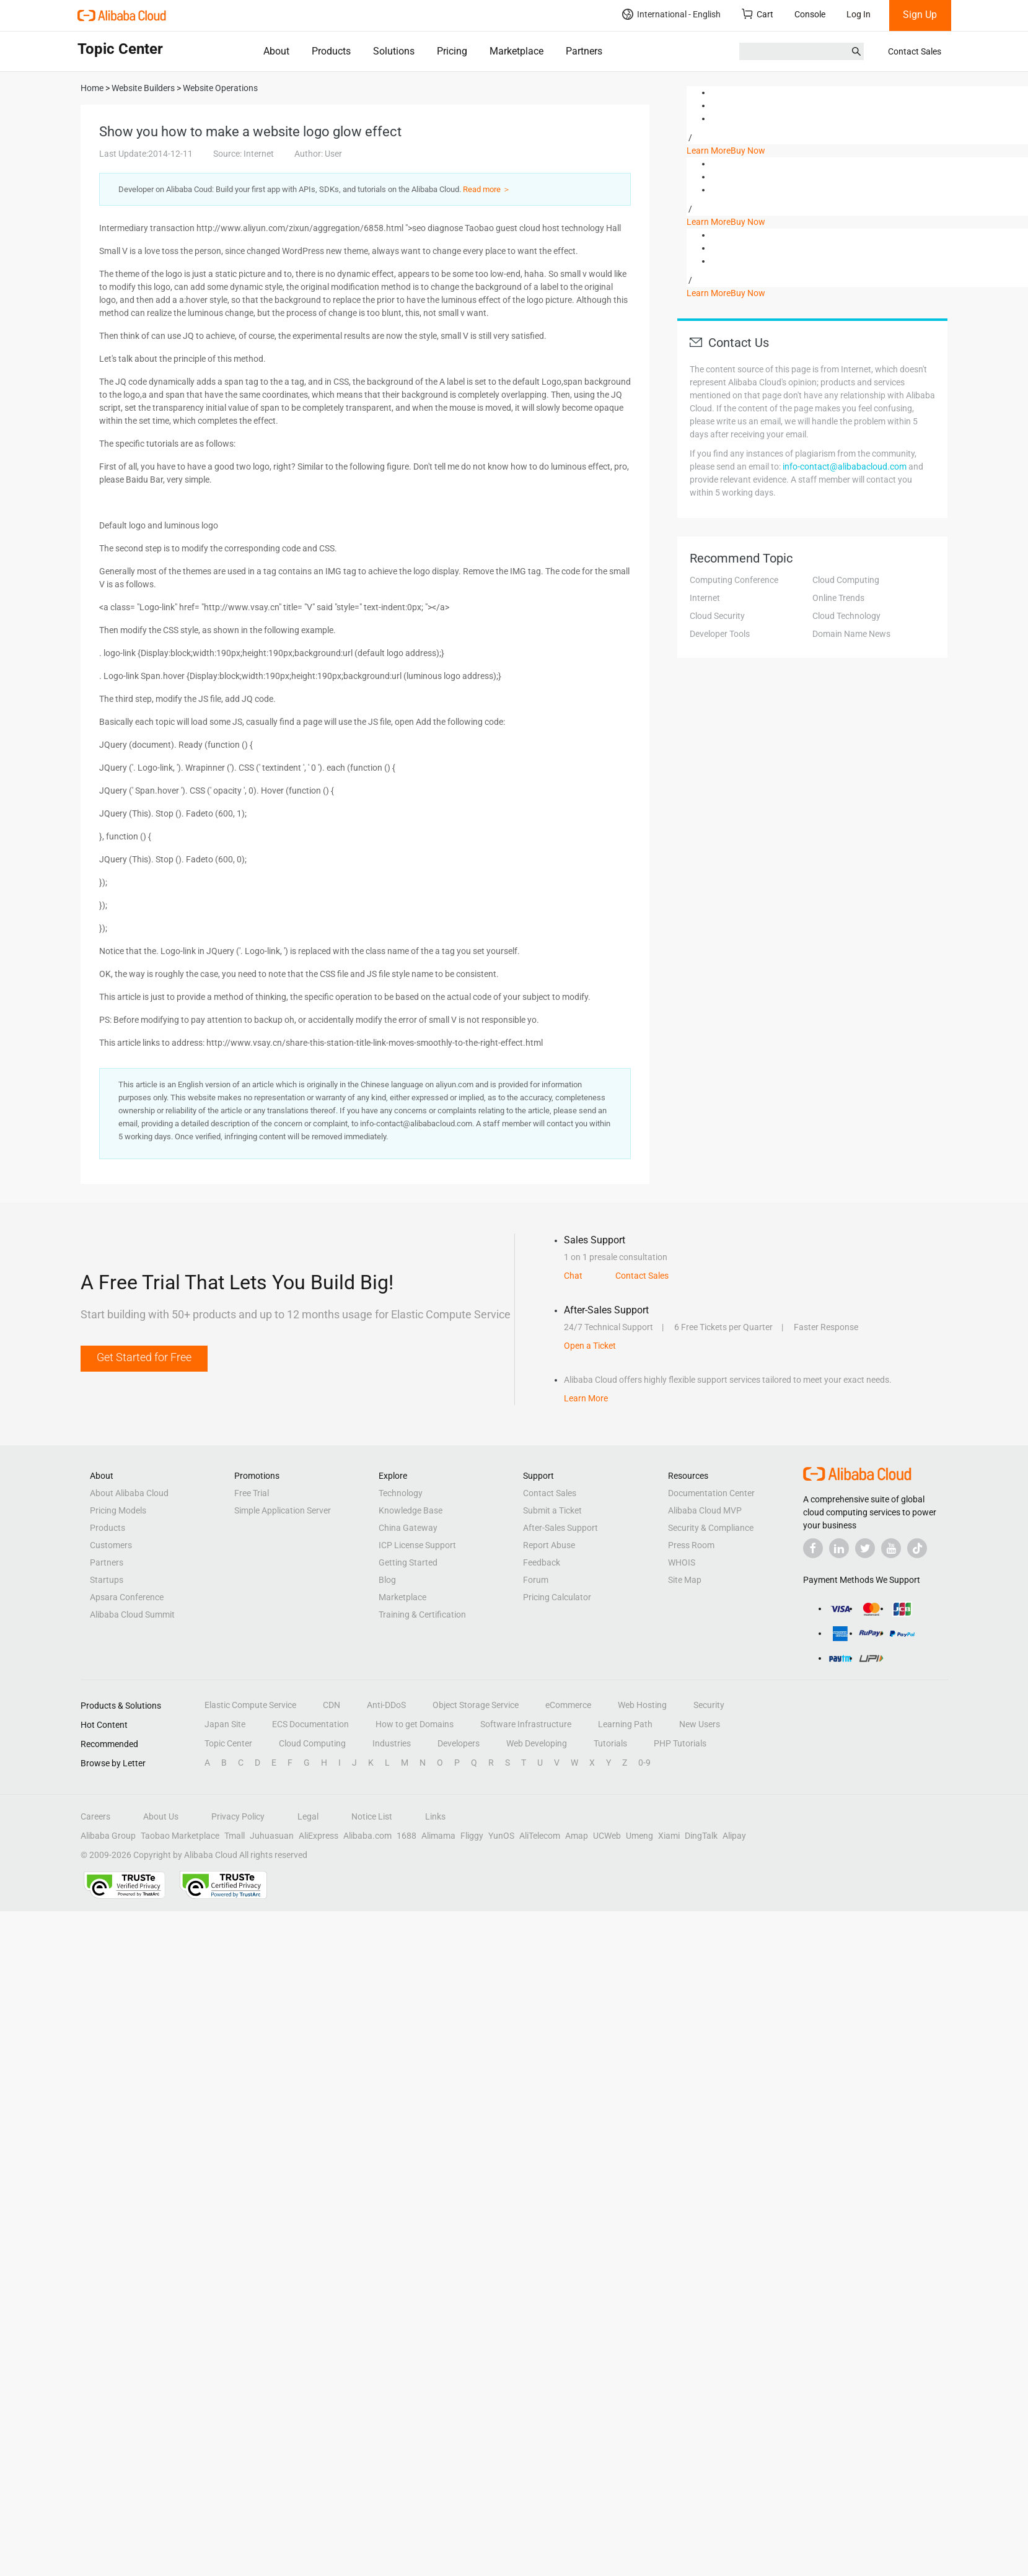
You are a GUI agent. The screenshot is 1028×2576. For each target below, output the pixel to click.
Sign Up (920, 14)
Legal (308, 1816)
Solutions (394, 51)
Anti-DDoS (386, 1705)
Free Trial (251, 1493)
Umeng (639, 1836)
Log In (858, 14)
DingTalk (701, 1836)
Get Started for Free (144, 1357)
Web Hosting (642, 1705)
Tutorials (610, 1743)
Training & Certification (422, 1614)
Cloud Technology (846, 616)
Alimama (438, 1836)
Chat (573, 1276)
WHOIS (681, 1562)
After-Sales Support (560, 1528)
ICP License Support (417, 1545)
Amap (576, 1836)
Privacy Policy (238, 1816)
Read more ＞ (487, 189)
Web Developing (536, 1743)
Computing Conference (734, 580)
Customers (111, 1545)
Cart (757, 14)
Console (809, 14)
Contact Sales (914, 51)
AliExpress (318, 1836)
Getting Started (408, 1562)
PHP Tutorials (680, 1743)
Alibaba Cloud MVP (705, 1510)
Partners (584, 51)
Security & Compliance (710, 1528)
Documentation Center (711, 1493)
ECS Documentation (310, 1724)
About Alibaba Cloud (129, 1493)
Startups (106, 1580)
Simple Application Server (282, 1510)
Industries (391, 1743)
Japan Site (224, 1724)
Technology (401, 1493)
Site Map (684, 1580)
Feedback (541, 1562)
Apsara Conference (127, 1597)
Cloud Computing (845, 580)
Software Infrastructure (525, 1724)
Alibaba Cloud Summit (132, 1614)
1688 (406, 1836)
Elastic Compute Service (250, 1705)
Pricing (452, 51)
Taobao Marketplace (180, 1836)
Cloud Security (717, 616)
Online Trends (838, 598)
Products (331, 51)
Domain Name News (851, 634)
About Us (160, 1816)
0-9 (644, 1763)
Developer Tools (720, 634)
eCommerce (568, 1705)
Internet (705, 598)
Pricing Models (118, 1510)
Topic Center (228, 1743)
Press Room (691, 1545)
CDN (331, 1705)
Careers (95, 1816)
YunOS (501, 1836)
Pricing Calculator (557, 1597)
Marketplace (516, 51)
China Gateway (408, 1528)
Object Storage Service (476, 1705)
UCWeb (607, 1836)
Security (708, 1705)
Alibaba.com (367, 1836)
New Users (699, 1724)
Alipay (734, 1836)
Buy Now (748, 151)
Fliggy (471, 1836)
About (276, 51)
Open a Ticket (590, 1346)
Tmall (234, 1836)
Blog (387, 1580)
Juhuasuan (272, 1836)
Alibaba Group (108, 1836)
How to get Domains (415, 1724)
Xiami (669, 1836)
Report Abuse (549, 1545)
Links (435, 1816)
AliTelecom (539, 1836)
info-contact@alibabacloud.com (845, 466)
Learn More (709, 151)
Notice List (371, 1816)
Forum (535, 1580)
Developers (458, 1743)
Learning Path (625, 1724)
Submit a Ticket (552, 1510)
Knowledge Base (410, 1510)
